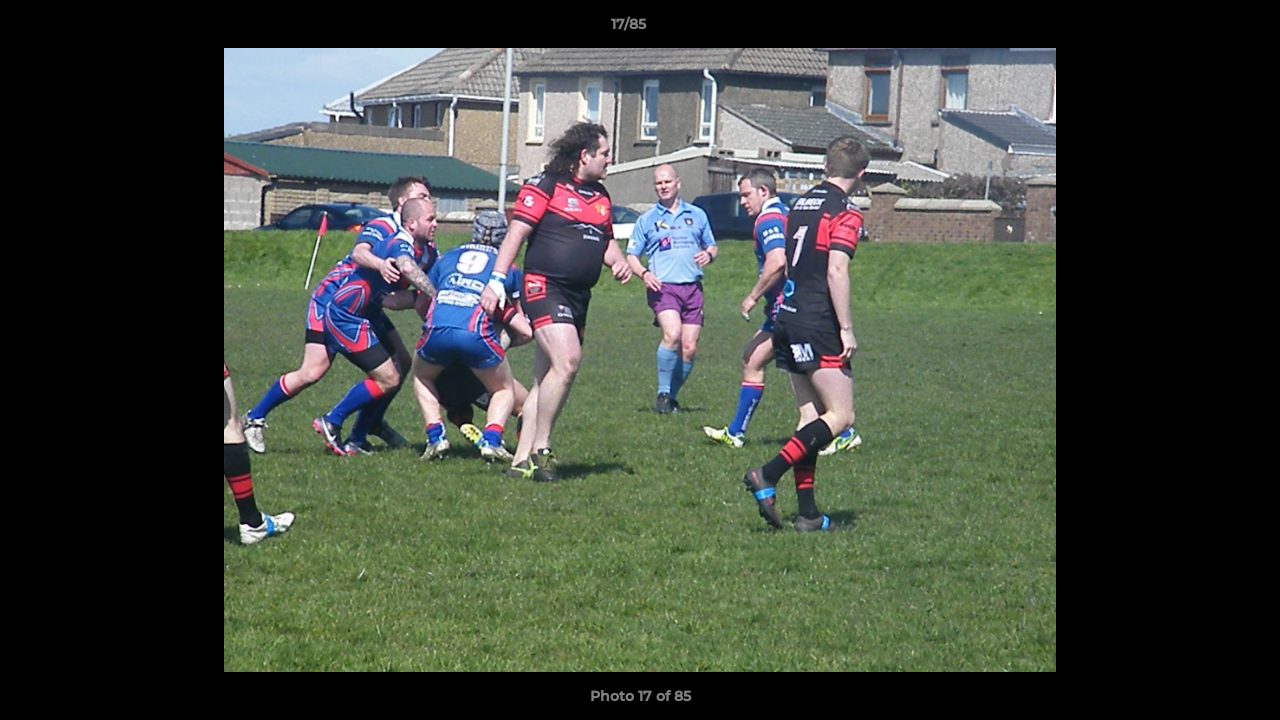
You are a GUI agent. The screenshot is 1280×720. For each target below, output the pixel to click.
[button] (1196, 29)
